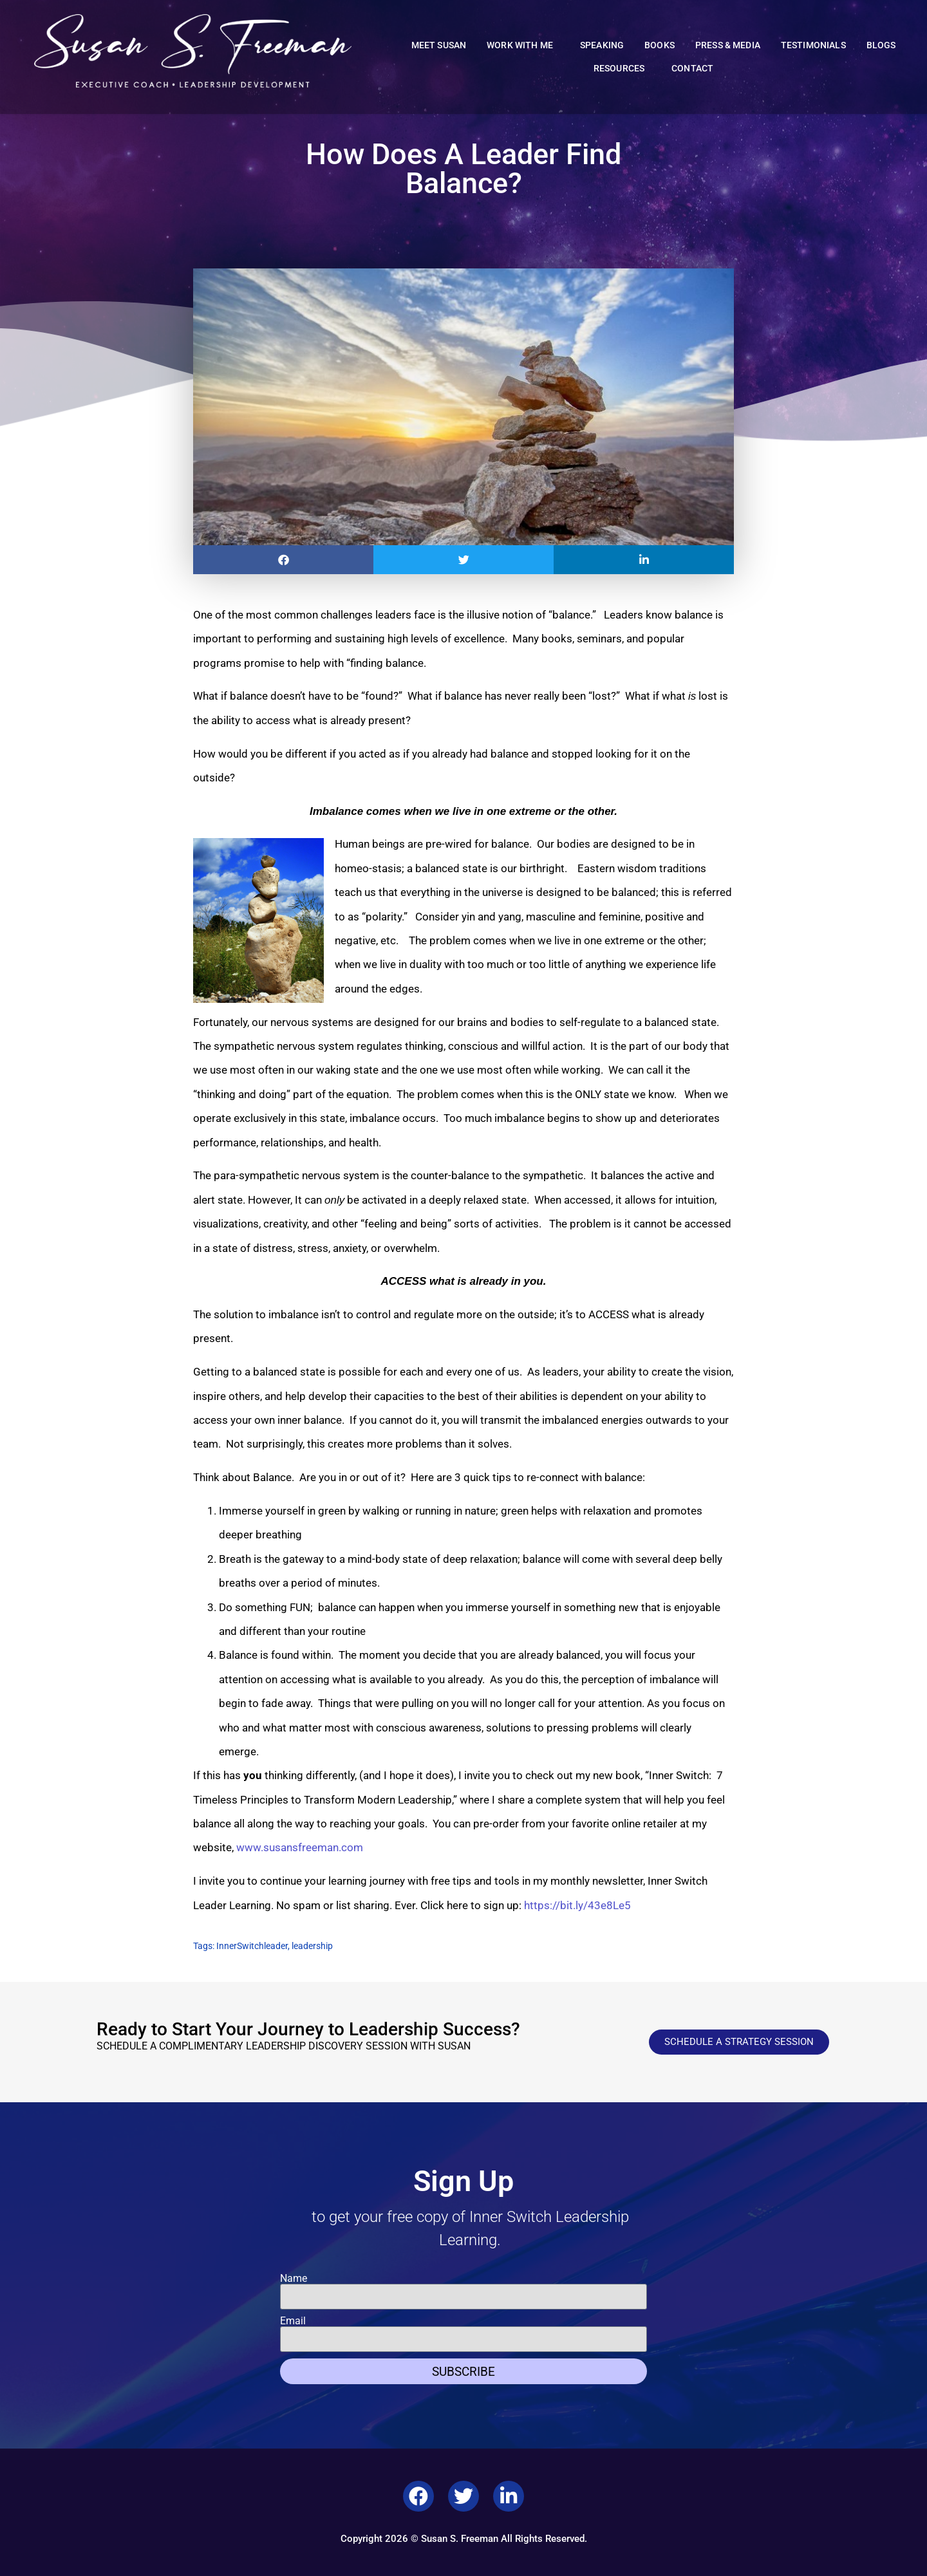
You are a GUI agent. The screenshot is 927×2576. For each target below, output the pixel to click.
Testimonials (813, 45)
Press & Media (727, 45)
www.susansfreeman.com (299, 1847)
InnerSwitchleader (252, 1946)
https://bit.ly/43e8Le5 (576, 1905)
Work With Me (523, 45)
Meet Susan (439, 45)
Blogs (881, 45)
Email (293, 2321)
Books (659, 45)
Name (293, 2278)
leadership (312, 1946)
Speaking (602, 45)
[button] (283, 559)
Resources (622, 68)
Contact (692, 68)
